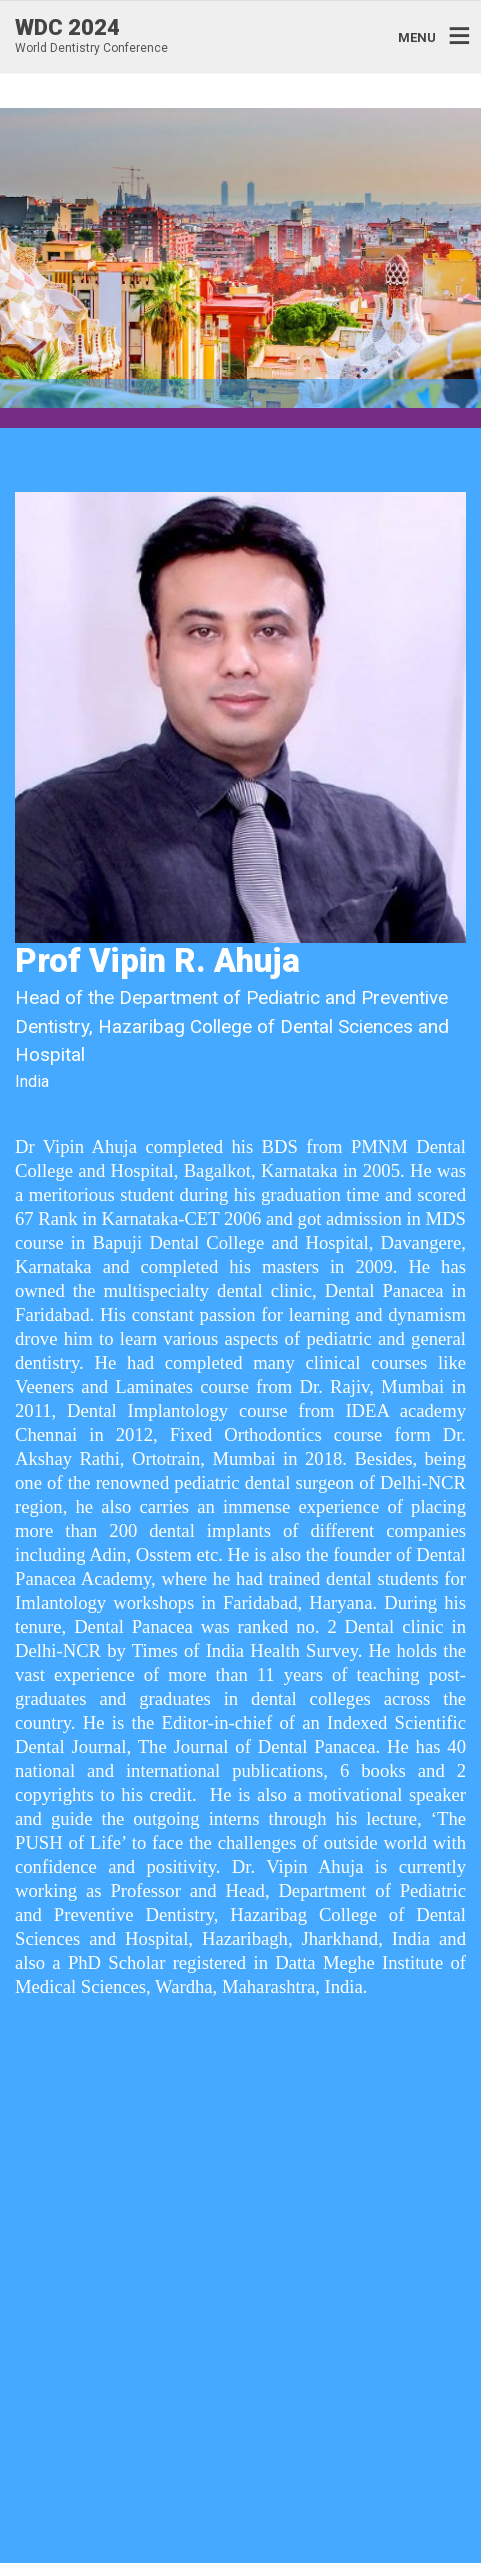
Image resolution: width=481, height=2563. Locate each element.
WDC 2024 (67, 28)
